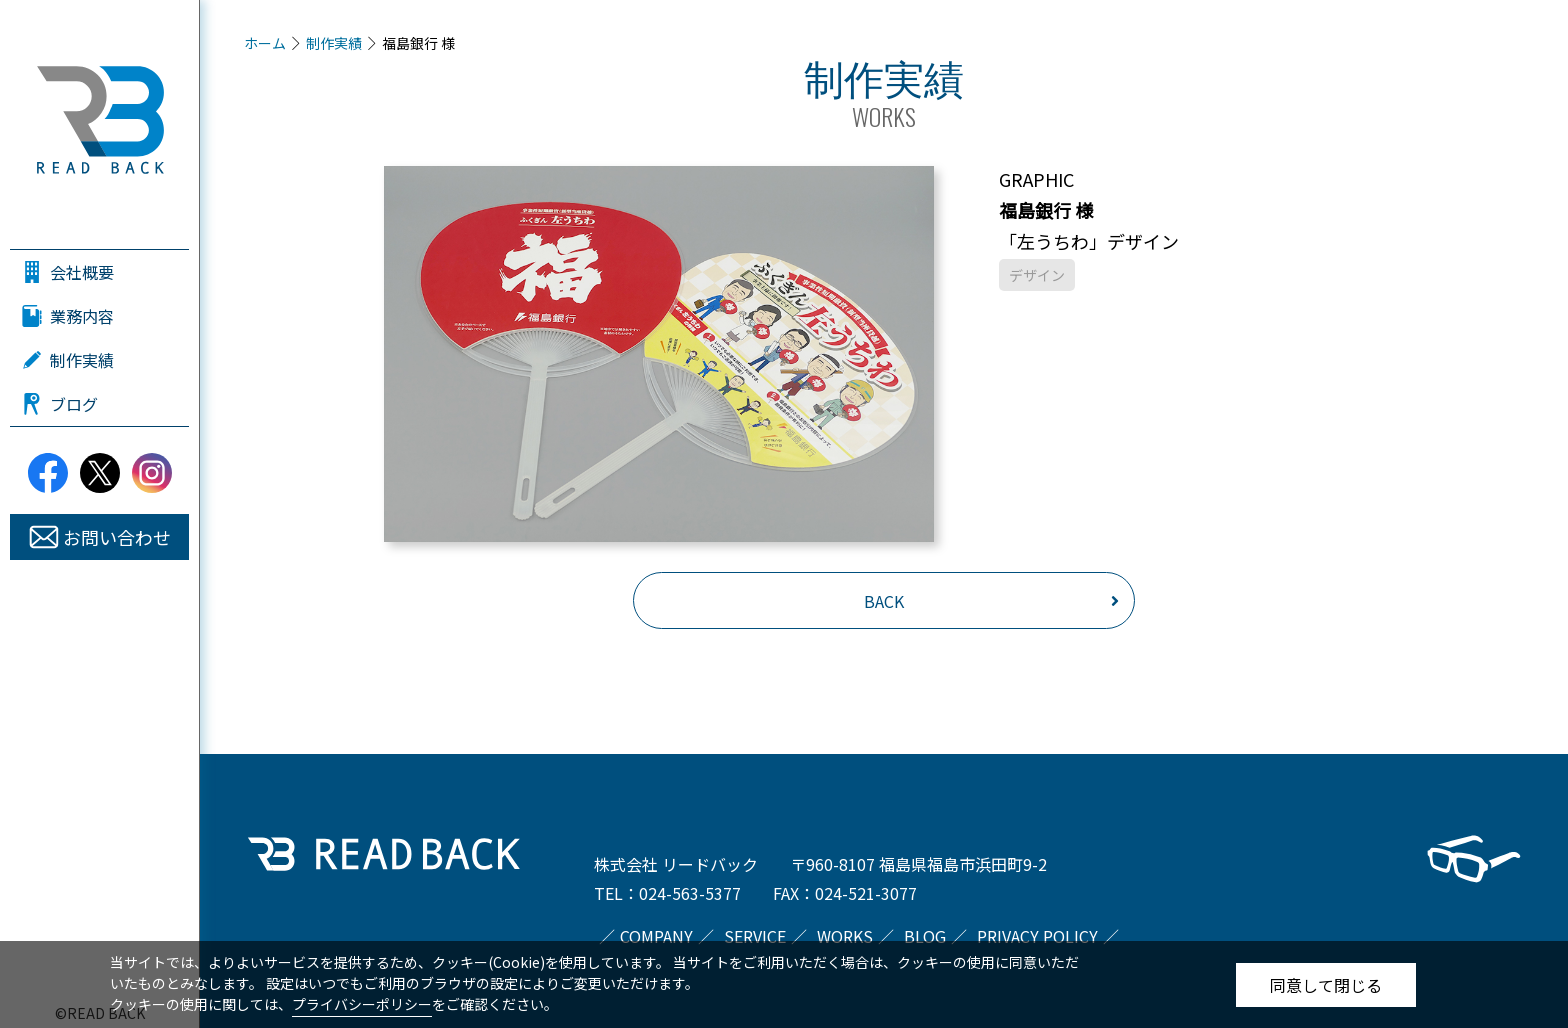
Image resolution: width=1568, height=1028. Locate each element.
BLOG (925, 936)
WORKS (845, 936)
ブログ (74, 404)
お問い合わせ (117, 537)
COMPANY (656, 936)
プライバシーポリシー (362, 1004)
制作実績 (82, 360)
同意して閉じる (1326, 985)
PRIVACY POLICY (1037, 936)
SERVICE (755, 936)
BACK (884, 601)
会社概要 (82, 272)
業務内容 (82, 316)
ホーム (265, 43)
